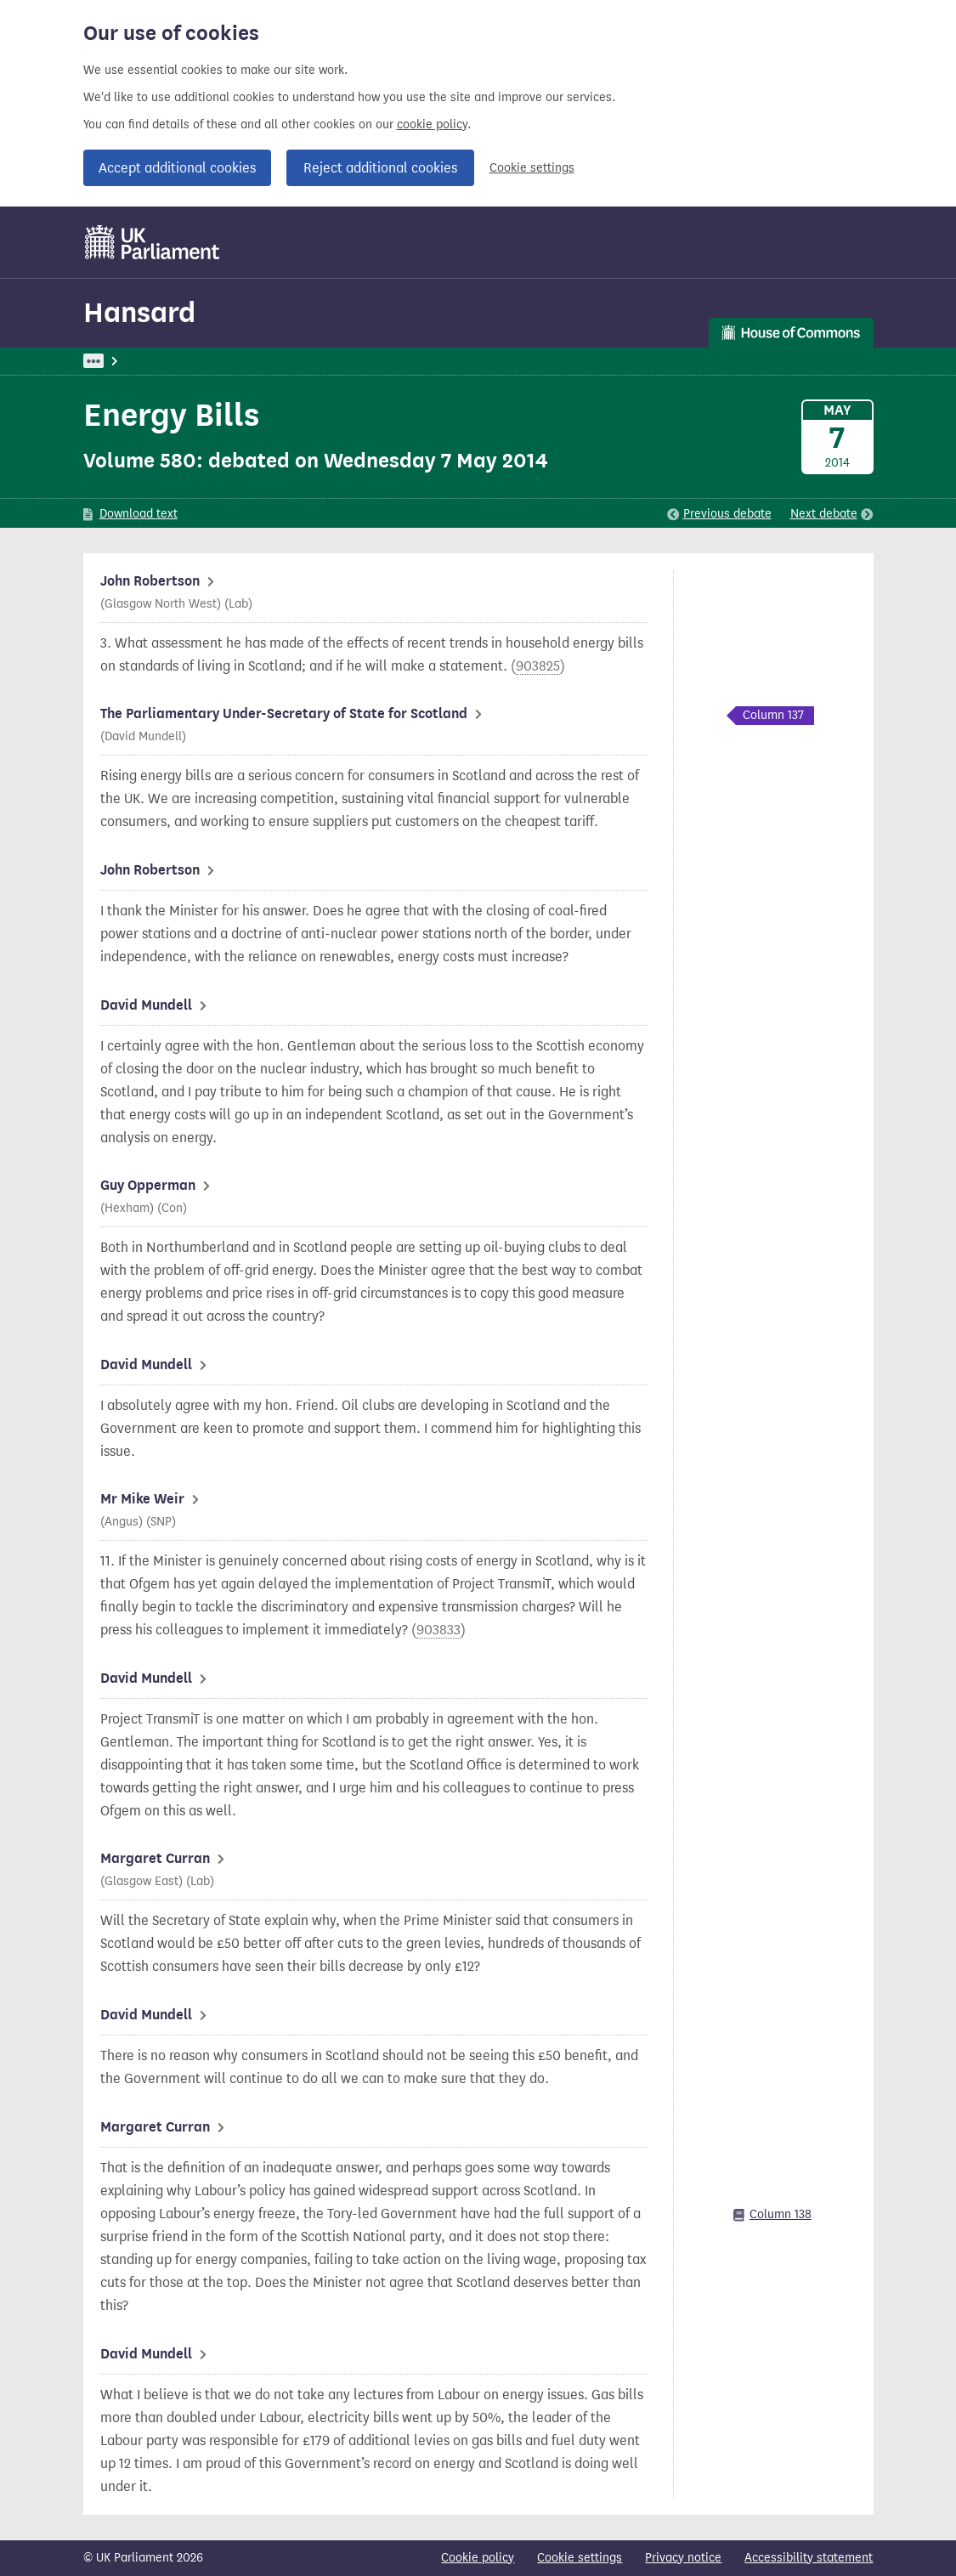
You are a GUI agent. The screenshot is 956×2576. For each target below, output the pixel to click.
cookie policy (432, 124)
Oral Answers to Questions (365, 361)
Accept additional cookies (177, 168)
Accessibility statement (808, 2558)
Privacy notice (683, 2558)
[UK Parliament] (152, 242)
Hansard (139, 312)
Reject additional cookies (380, 168)
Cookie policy (477, 2558)
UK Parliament (122, 361)
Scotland (482, 361)
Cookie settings (531, 168)
